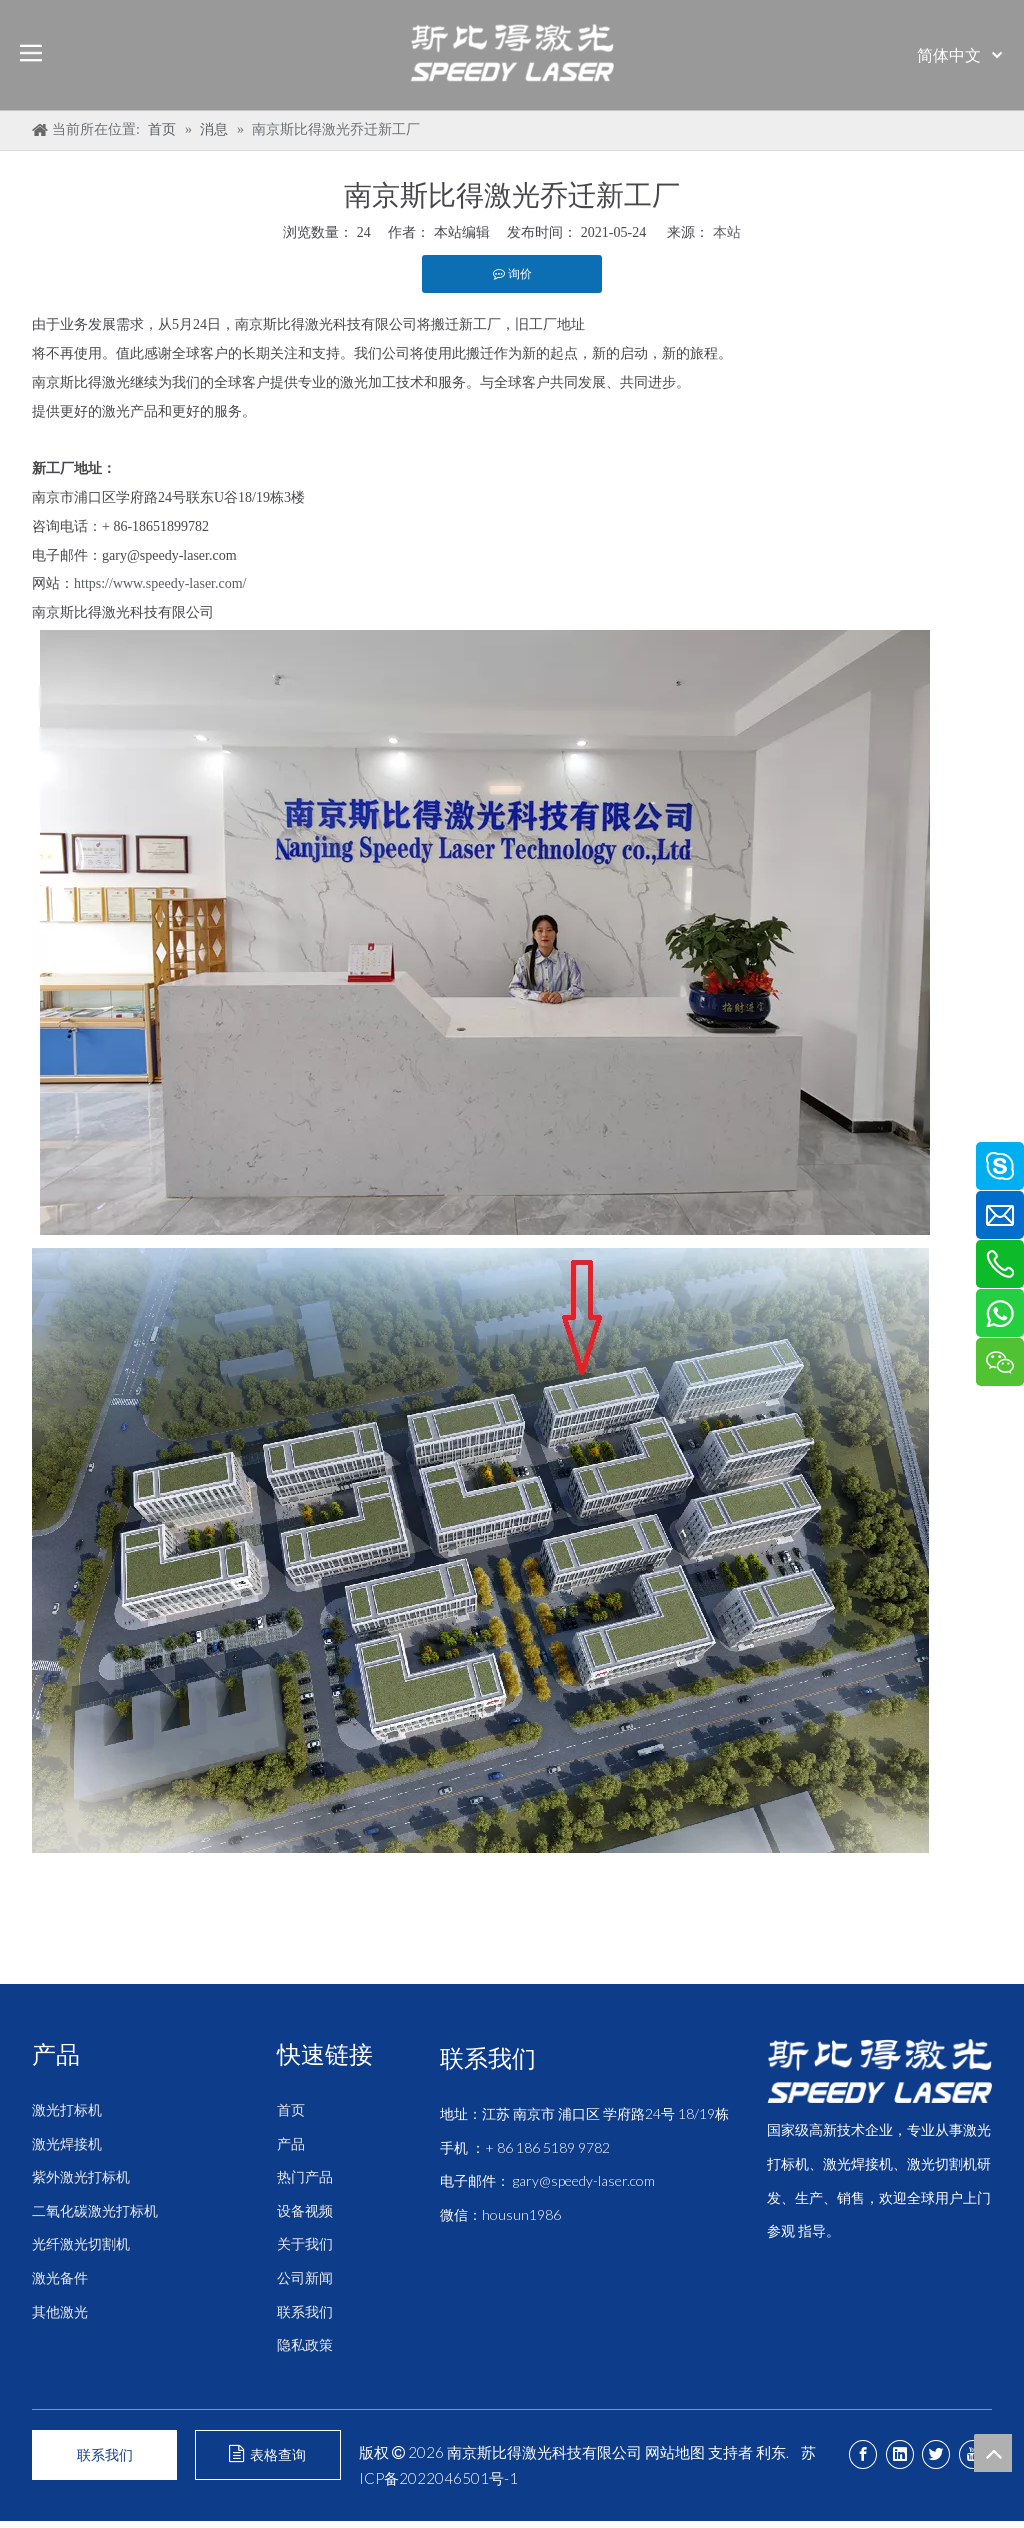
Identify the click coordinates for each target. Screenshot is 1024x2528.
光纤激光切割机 (99, 2243)
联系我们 (314, 2311)
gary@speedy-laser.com (587, 2214)
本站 (727, 232)
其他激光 (78, 2311)
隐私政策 (314, 2344)
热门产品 (314, 2176)
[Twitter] (955, 2454)
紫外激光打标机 (99, 2176)
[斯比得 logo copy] (866, 2069)
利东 (777, 2452)
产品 (300, 2143)
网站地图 (681, 2452)
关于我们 (314, 2243)
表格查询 (276, 2454)
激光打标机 (85, 2109)
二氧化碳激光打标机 (113, 2210)
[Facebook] (882, 2454)
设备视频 (314, 2210)
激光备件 (78, 2277)
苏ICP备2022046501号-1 (452, 2478)
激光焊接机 (85, 2143)
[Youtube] (955, 2483)
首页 (300, 2109)
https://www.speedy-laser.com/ (160, 583)
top (993, 2453)
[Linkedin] (918, 2454)
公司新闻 (314, 2277)
